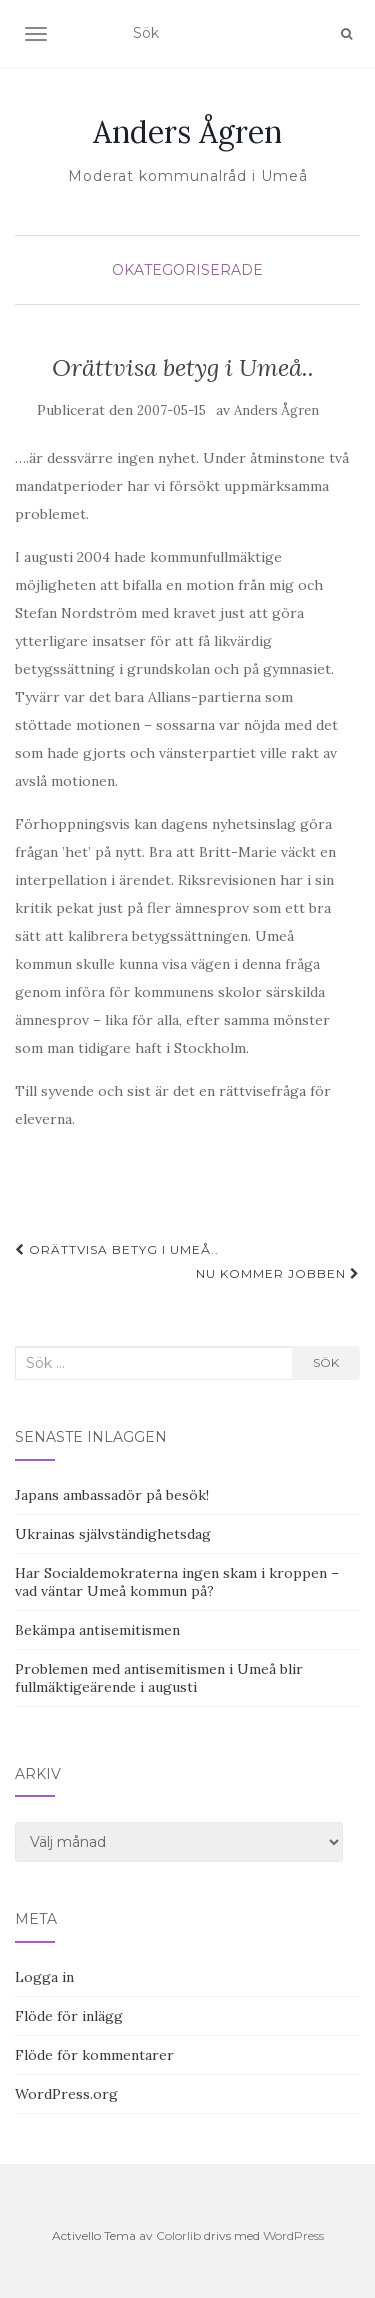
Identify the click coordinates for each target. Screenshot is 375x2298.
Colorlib (178, 2235)
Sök (326, 1362)
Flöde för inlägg (69, 2016)
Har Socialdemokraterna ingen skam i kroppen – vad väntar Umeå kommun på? (177, 1582)
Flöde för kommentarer (94, 2055)
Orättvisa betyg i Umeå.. (117, 1249)
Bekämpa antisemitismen (97, 1630)
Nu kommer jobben (278, 1273)
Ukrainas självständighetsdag (113, 1534)
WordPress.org (66, 2094)
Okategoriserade (187, 270)
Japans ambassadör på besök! (112, 1495)
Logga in (44, 1977)
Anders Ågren (187, 132)
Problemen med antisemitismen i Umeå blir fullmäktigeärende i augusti (159, 1678)
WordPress (293, 2235)
